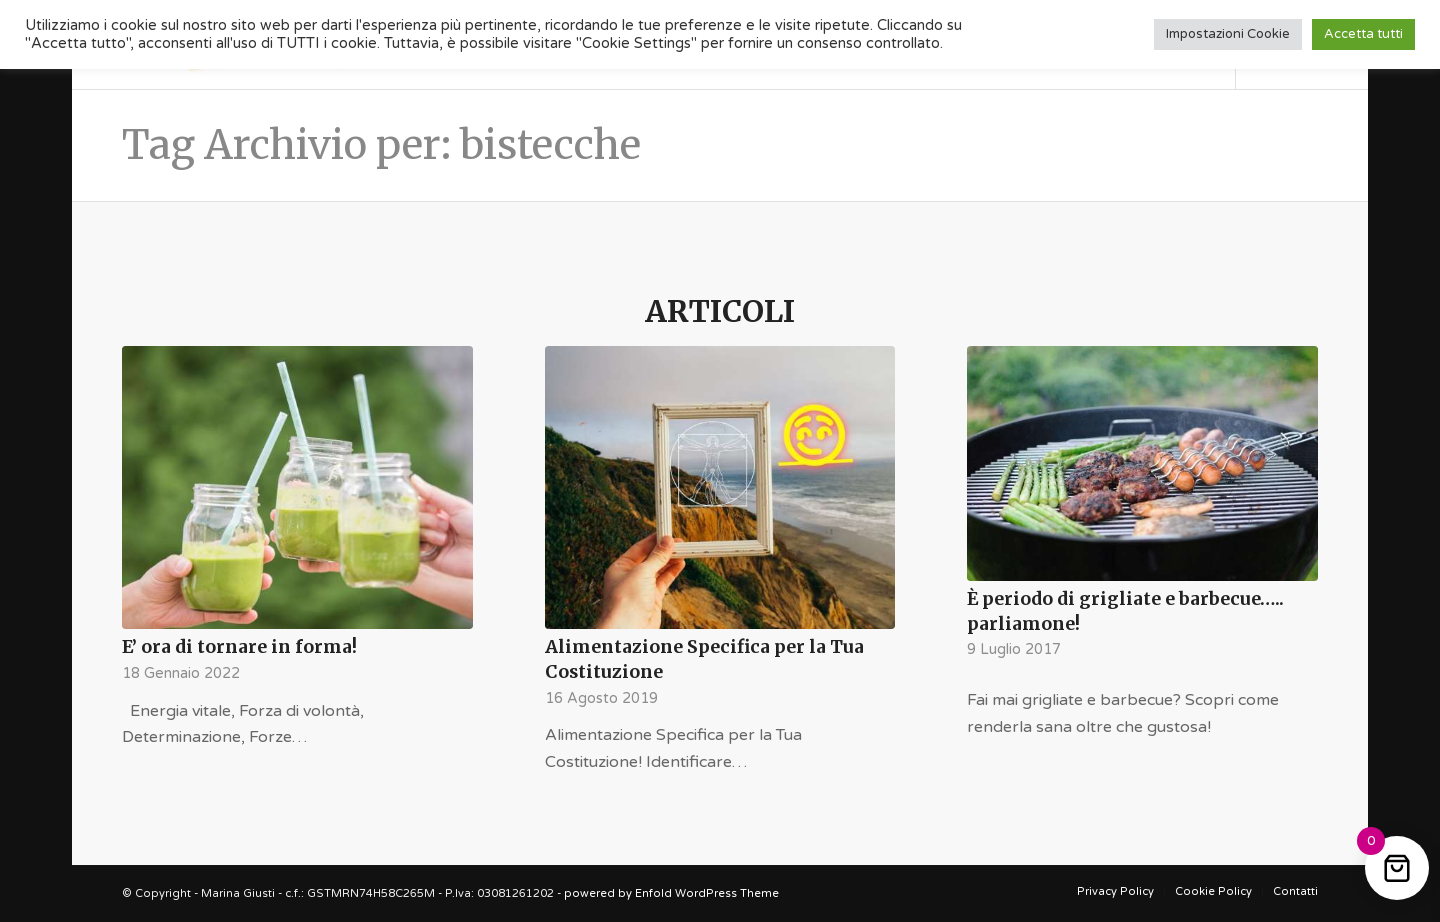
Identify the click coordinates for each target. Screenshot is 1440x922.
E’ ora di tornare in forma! (239, 647)
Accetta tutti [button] (1363, 34)
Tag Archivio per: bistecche (381, 145)
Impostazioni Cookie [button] (1228, 34)
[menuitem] (1115, 892)
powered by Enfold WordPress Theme (671, 893)
